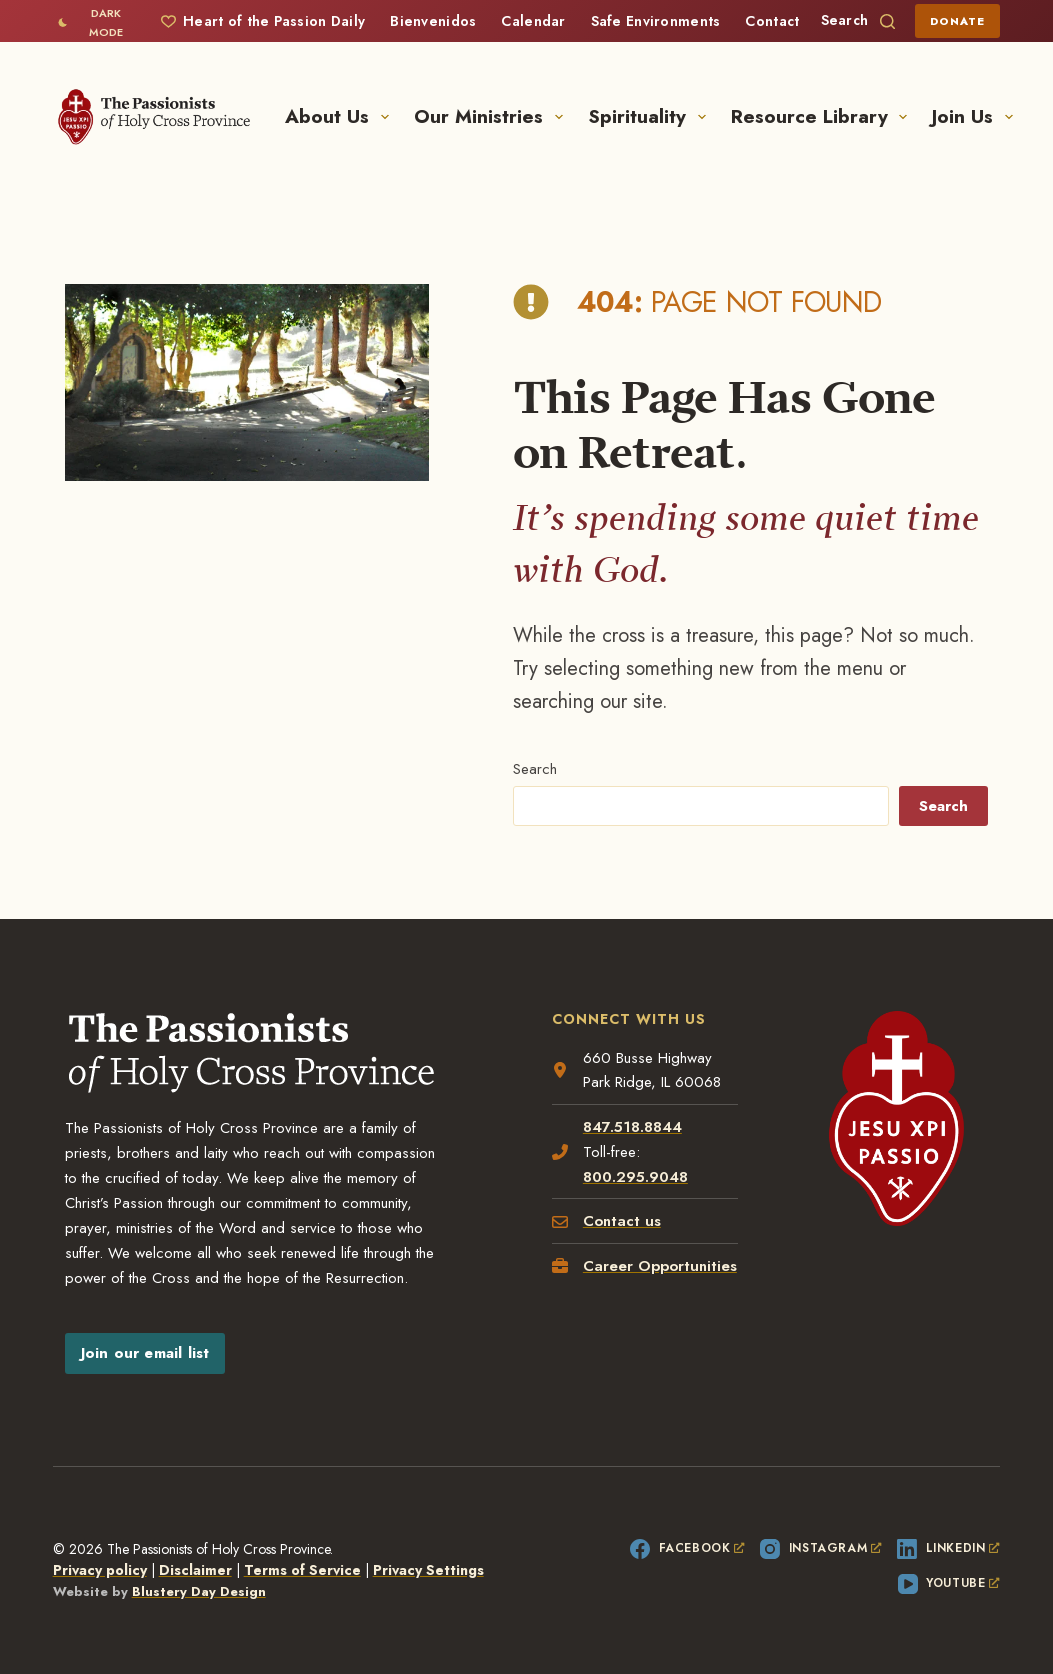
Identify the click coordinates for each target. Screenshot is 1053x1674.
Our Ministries (492, 116)
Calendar (533, 21)
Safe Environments (656, 21)
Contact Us (783, 21)
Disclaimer (195, 1570)
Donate (958, 21)
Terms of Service (302, 1570)
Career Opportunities (660, 1266)
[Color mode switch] (95, 22)
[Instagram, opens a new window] (821, 1549)
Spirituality (651, 116)
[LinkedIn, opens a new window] (948, 1549)
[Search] (858, 20)
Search (535, 769)
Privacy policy (100, 1570)
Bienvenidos (433, 21)
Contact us (622, 1221)
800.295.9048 (635, 1177)
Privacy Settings (428, 1570)
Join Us (972, 116)
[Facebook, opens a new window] (687, 1549)
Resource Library (823, 116)
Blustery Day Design (199, 1591)
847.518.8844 (632, 1127)
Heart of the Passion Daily (263, 21)
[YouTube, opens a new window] (949, 1584)
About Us (341, 116)
